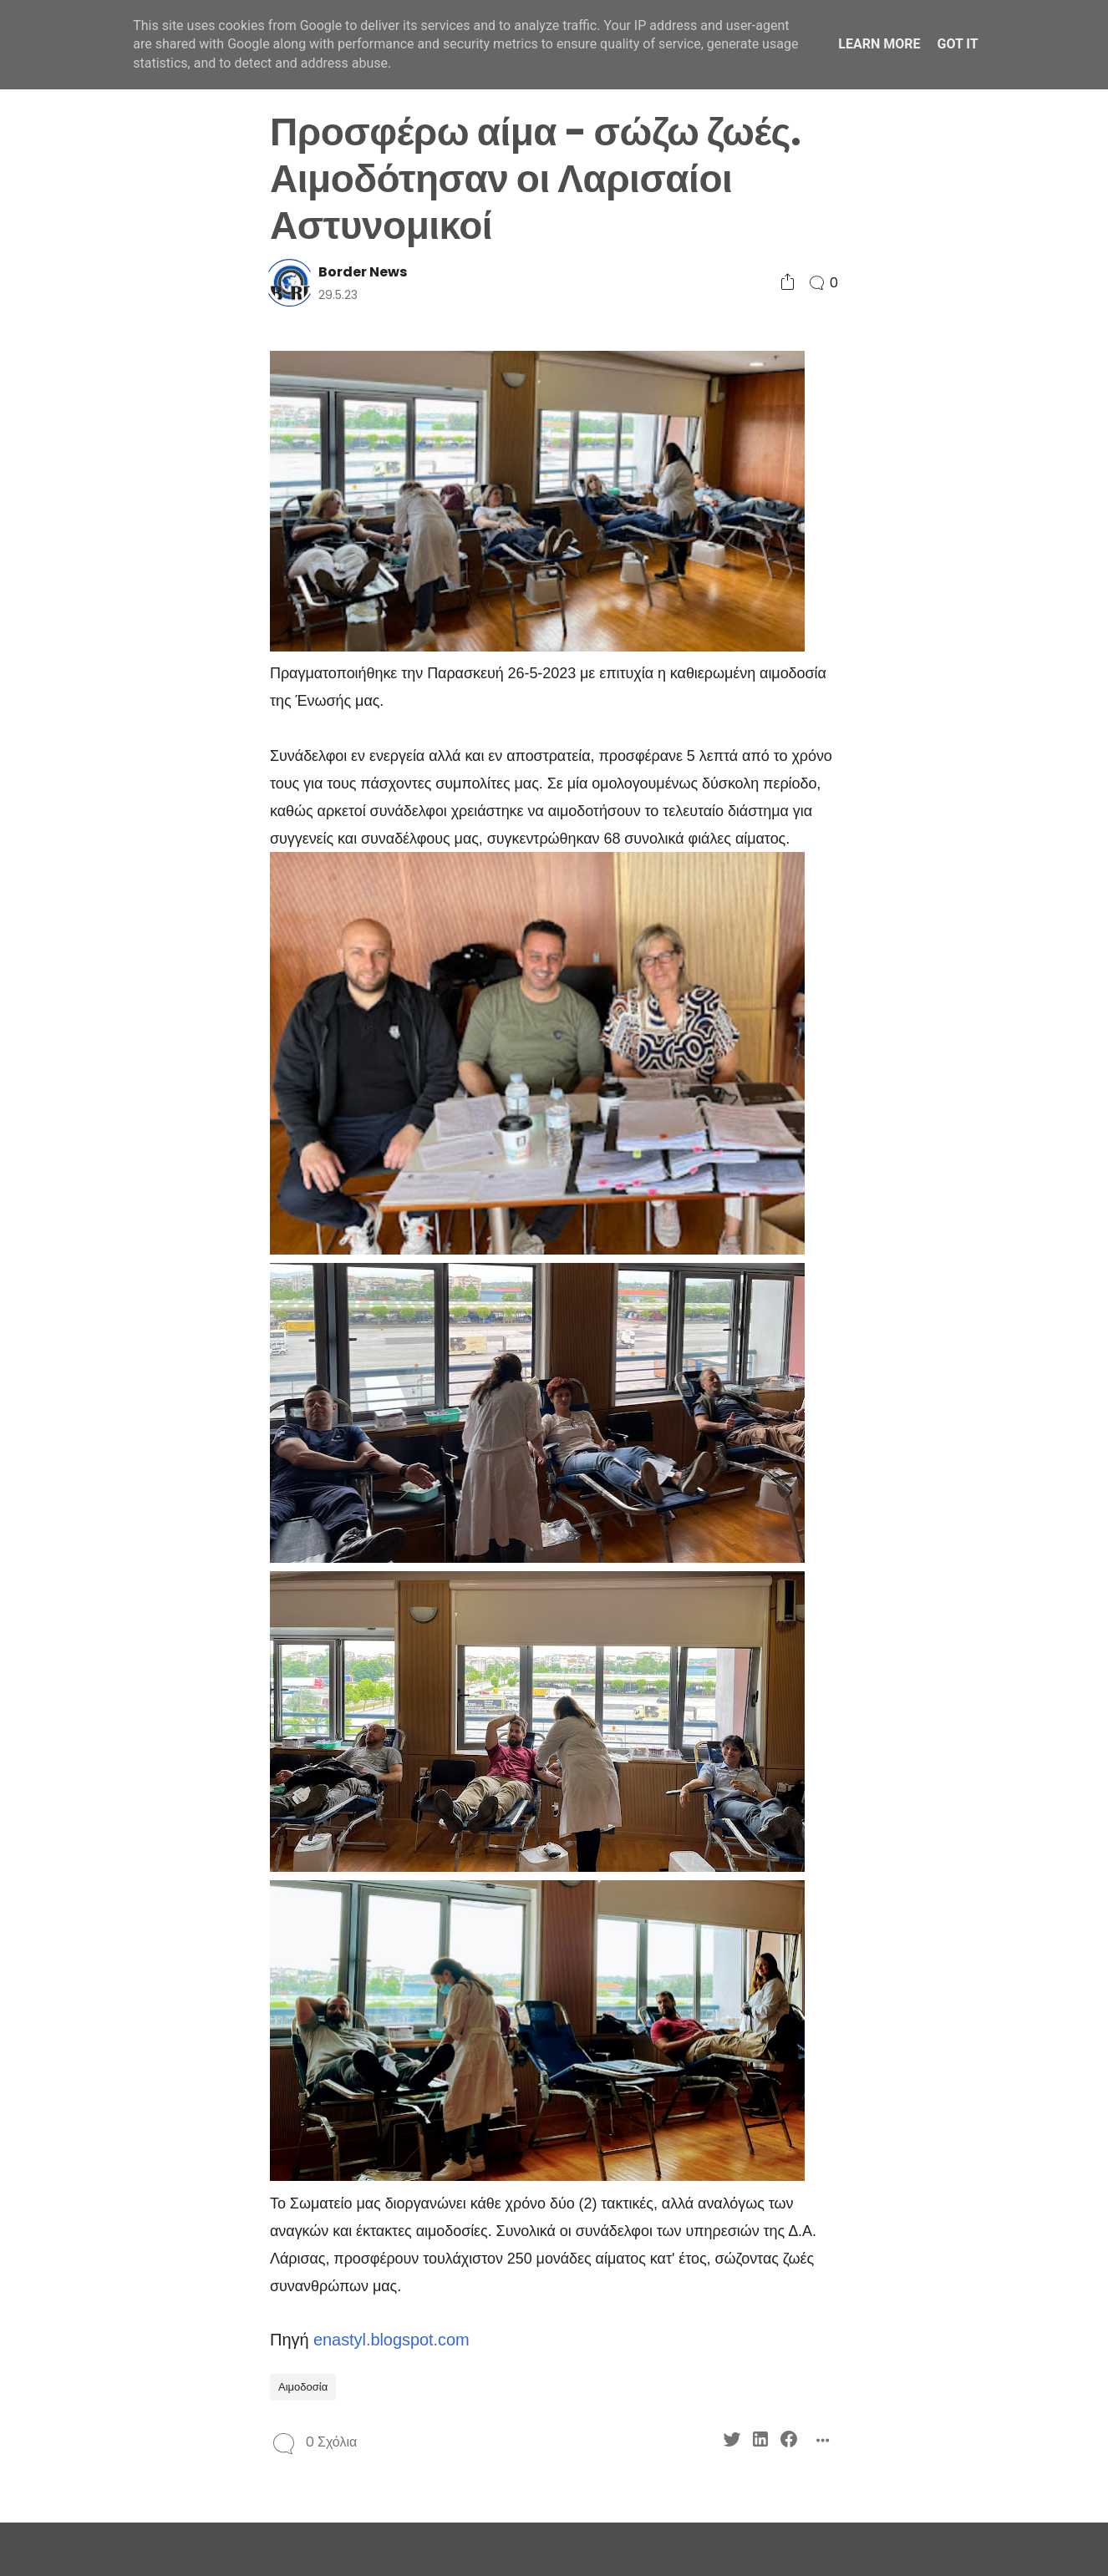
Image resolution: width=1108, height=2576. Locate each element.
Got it (957, 44)
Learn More (879, 44)
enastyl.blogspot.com (391, 2339)
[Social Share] (787, 282)
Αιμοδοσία (303, 2387)
